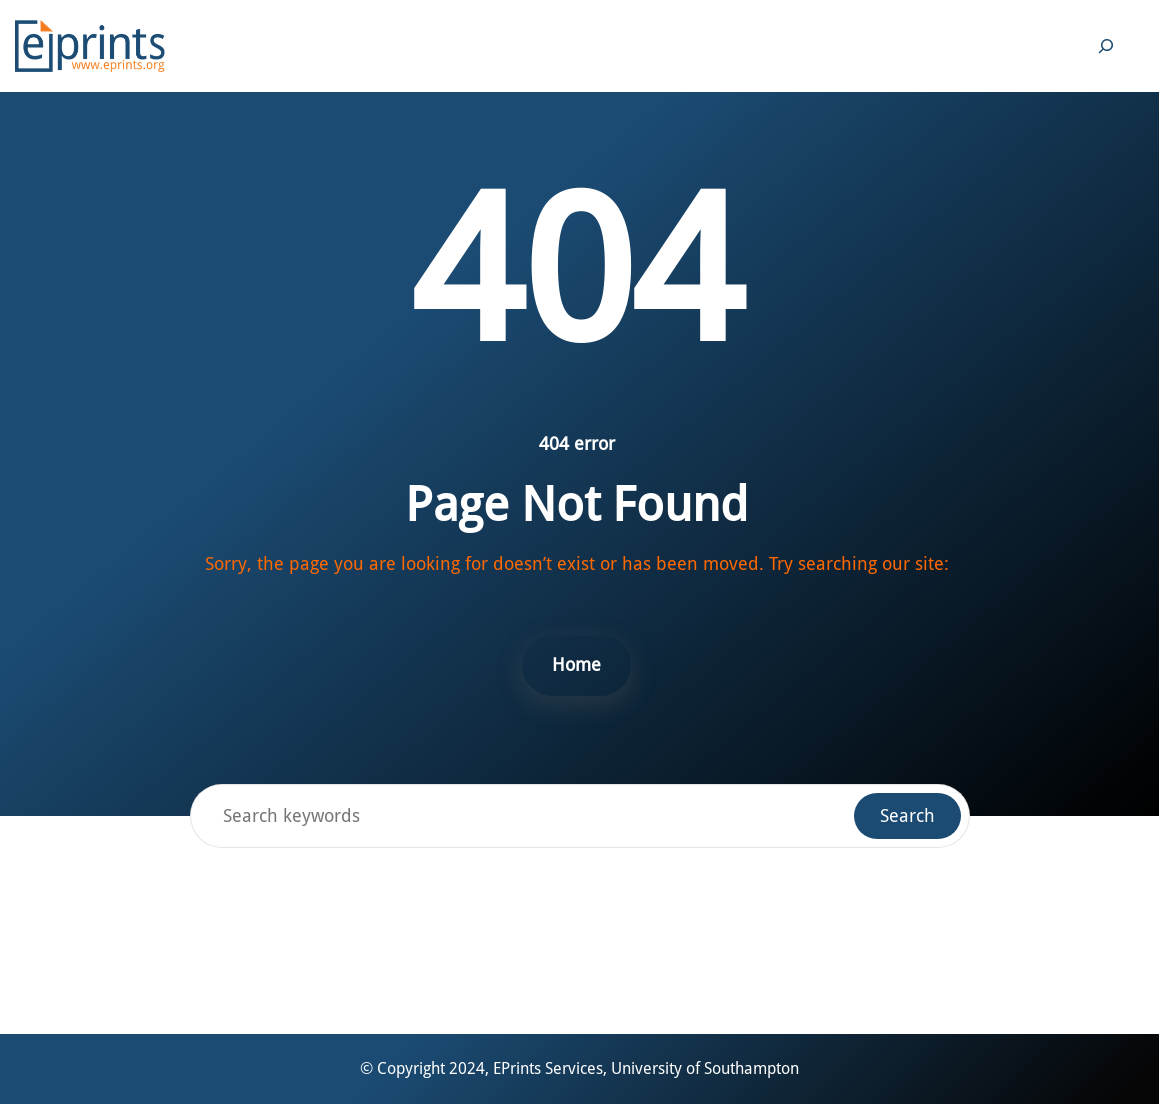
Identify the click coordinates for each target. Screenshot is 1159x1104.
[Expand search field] (1106, 46)
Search (907, 815)
